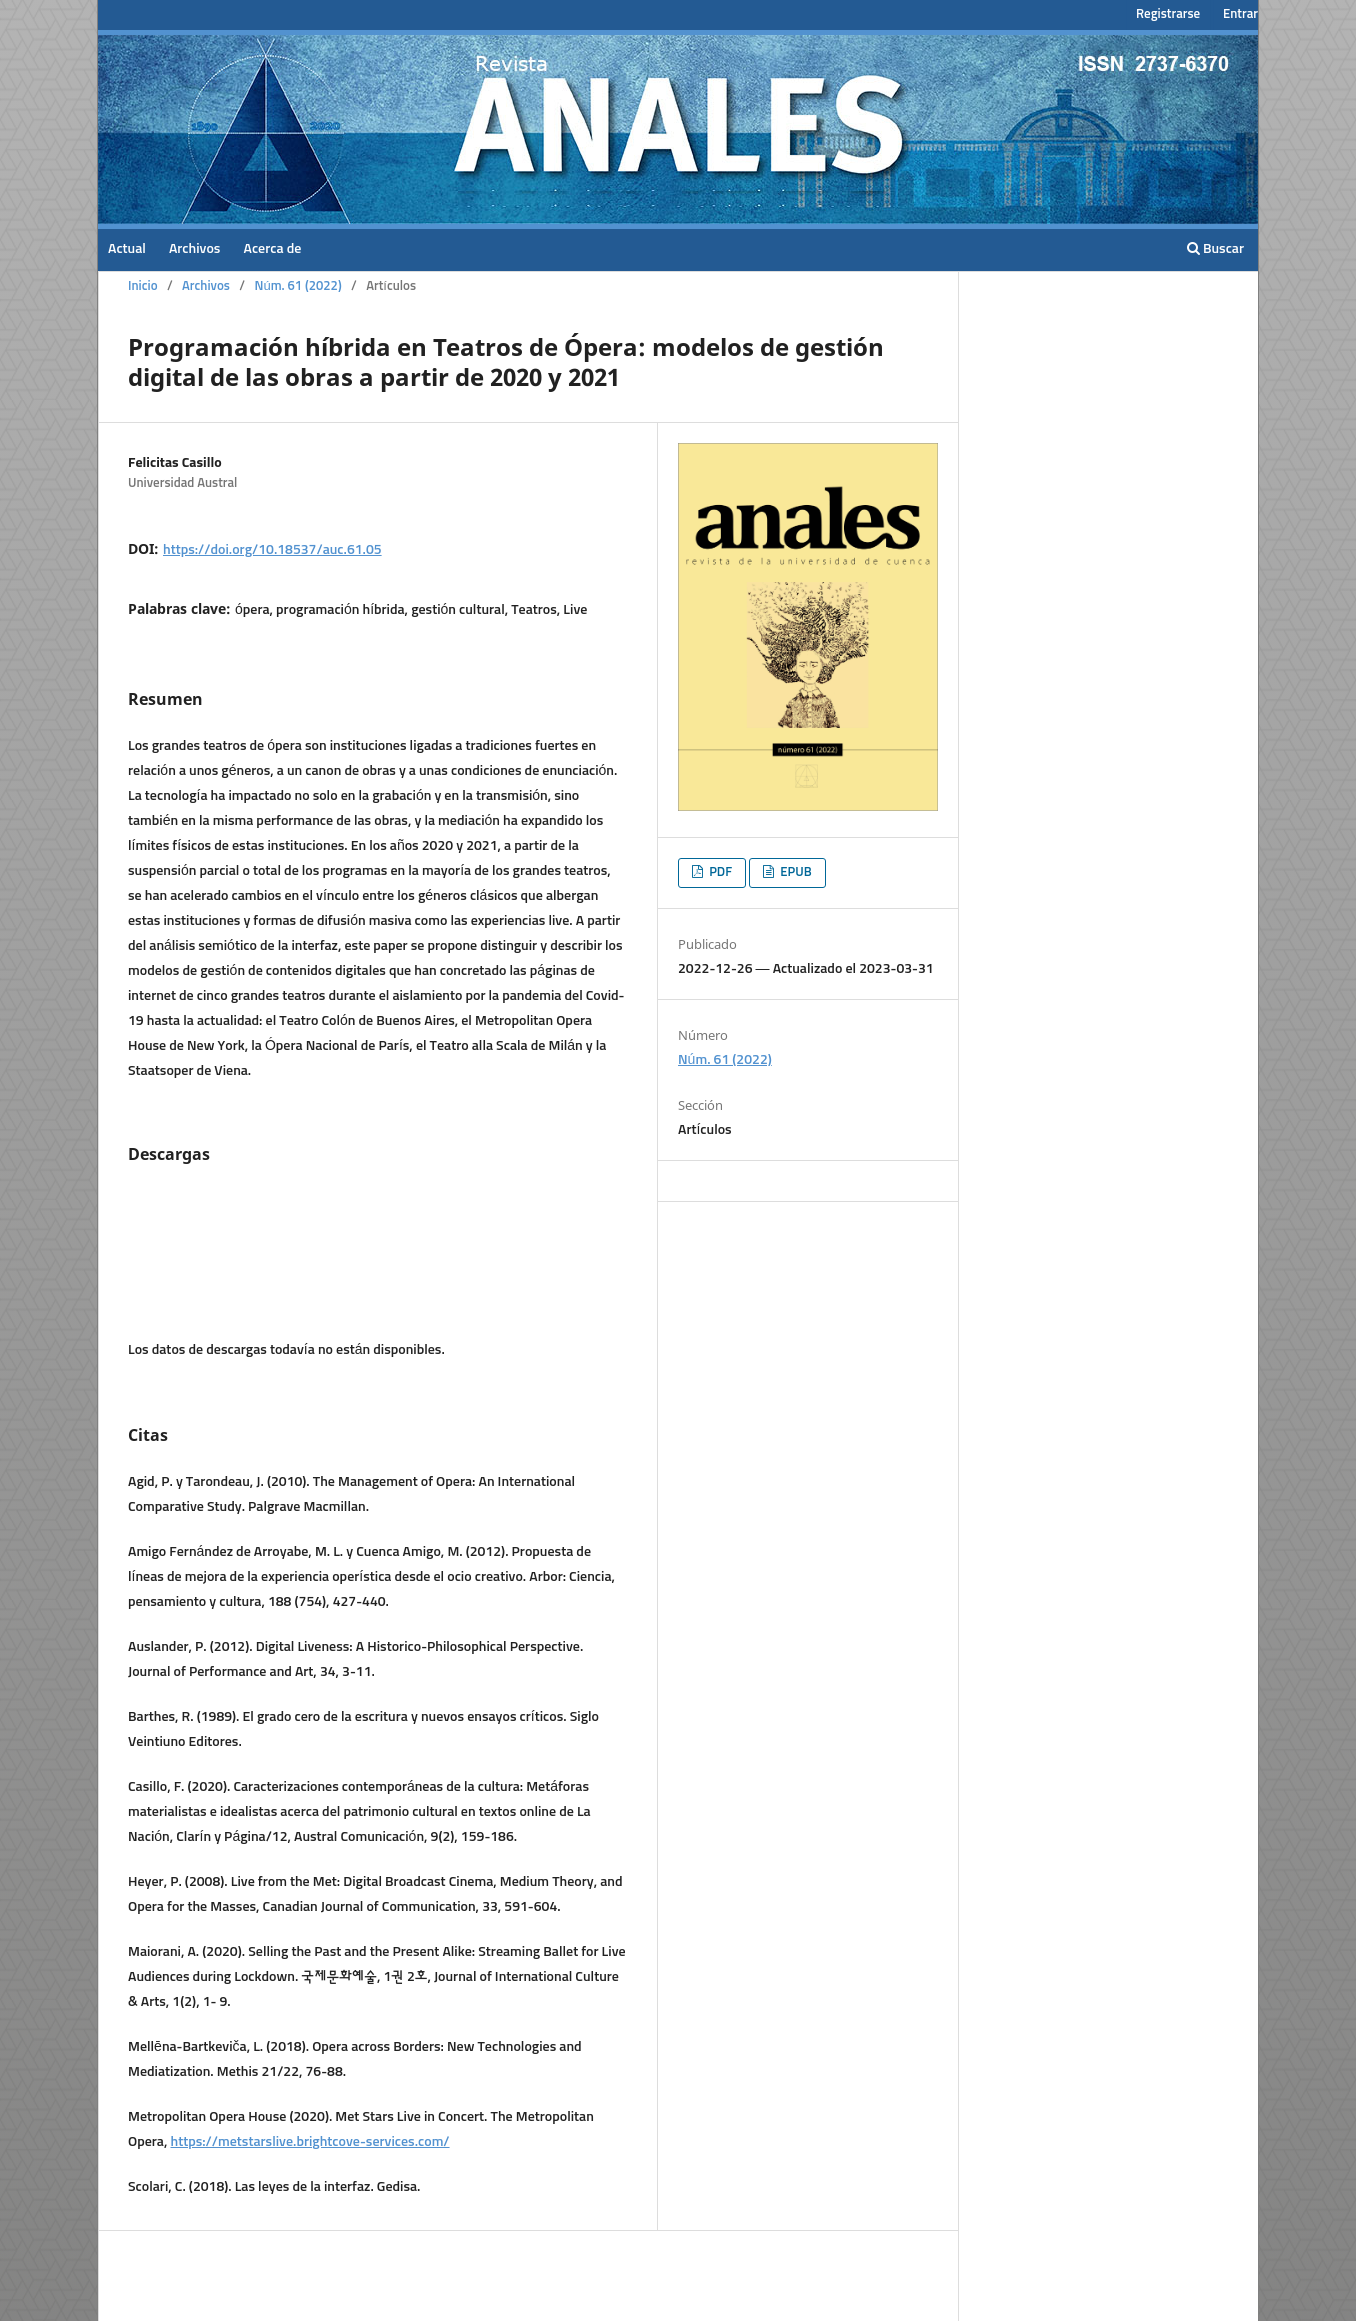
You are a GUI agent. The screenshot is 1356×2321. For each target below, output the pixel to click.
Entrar (1240, 14)
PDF (719, 872)
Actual (127, 249)
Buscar (1215, 248)
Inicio (143, 286)
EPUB (794, 872)
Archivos (195, 249)
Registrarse (1168, 14)
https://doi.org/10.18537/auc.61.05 (272, 550)
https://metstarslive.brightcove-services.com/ (310, 2142)
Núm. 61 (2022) (298, 286)
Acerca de (273, 249)
